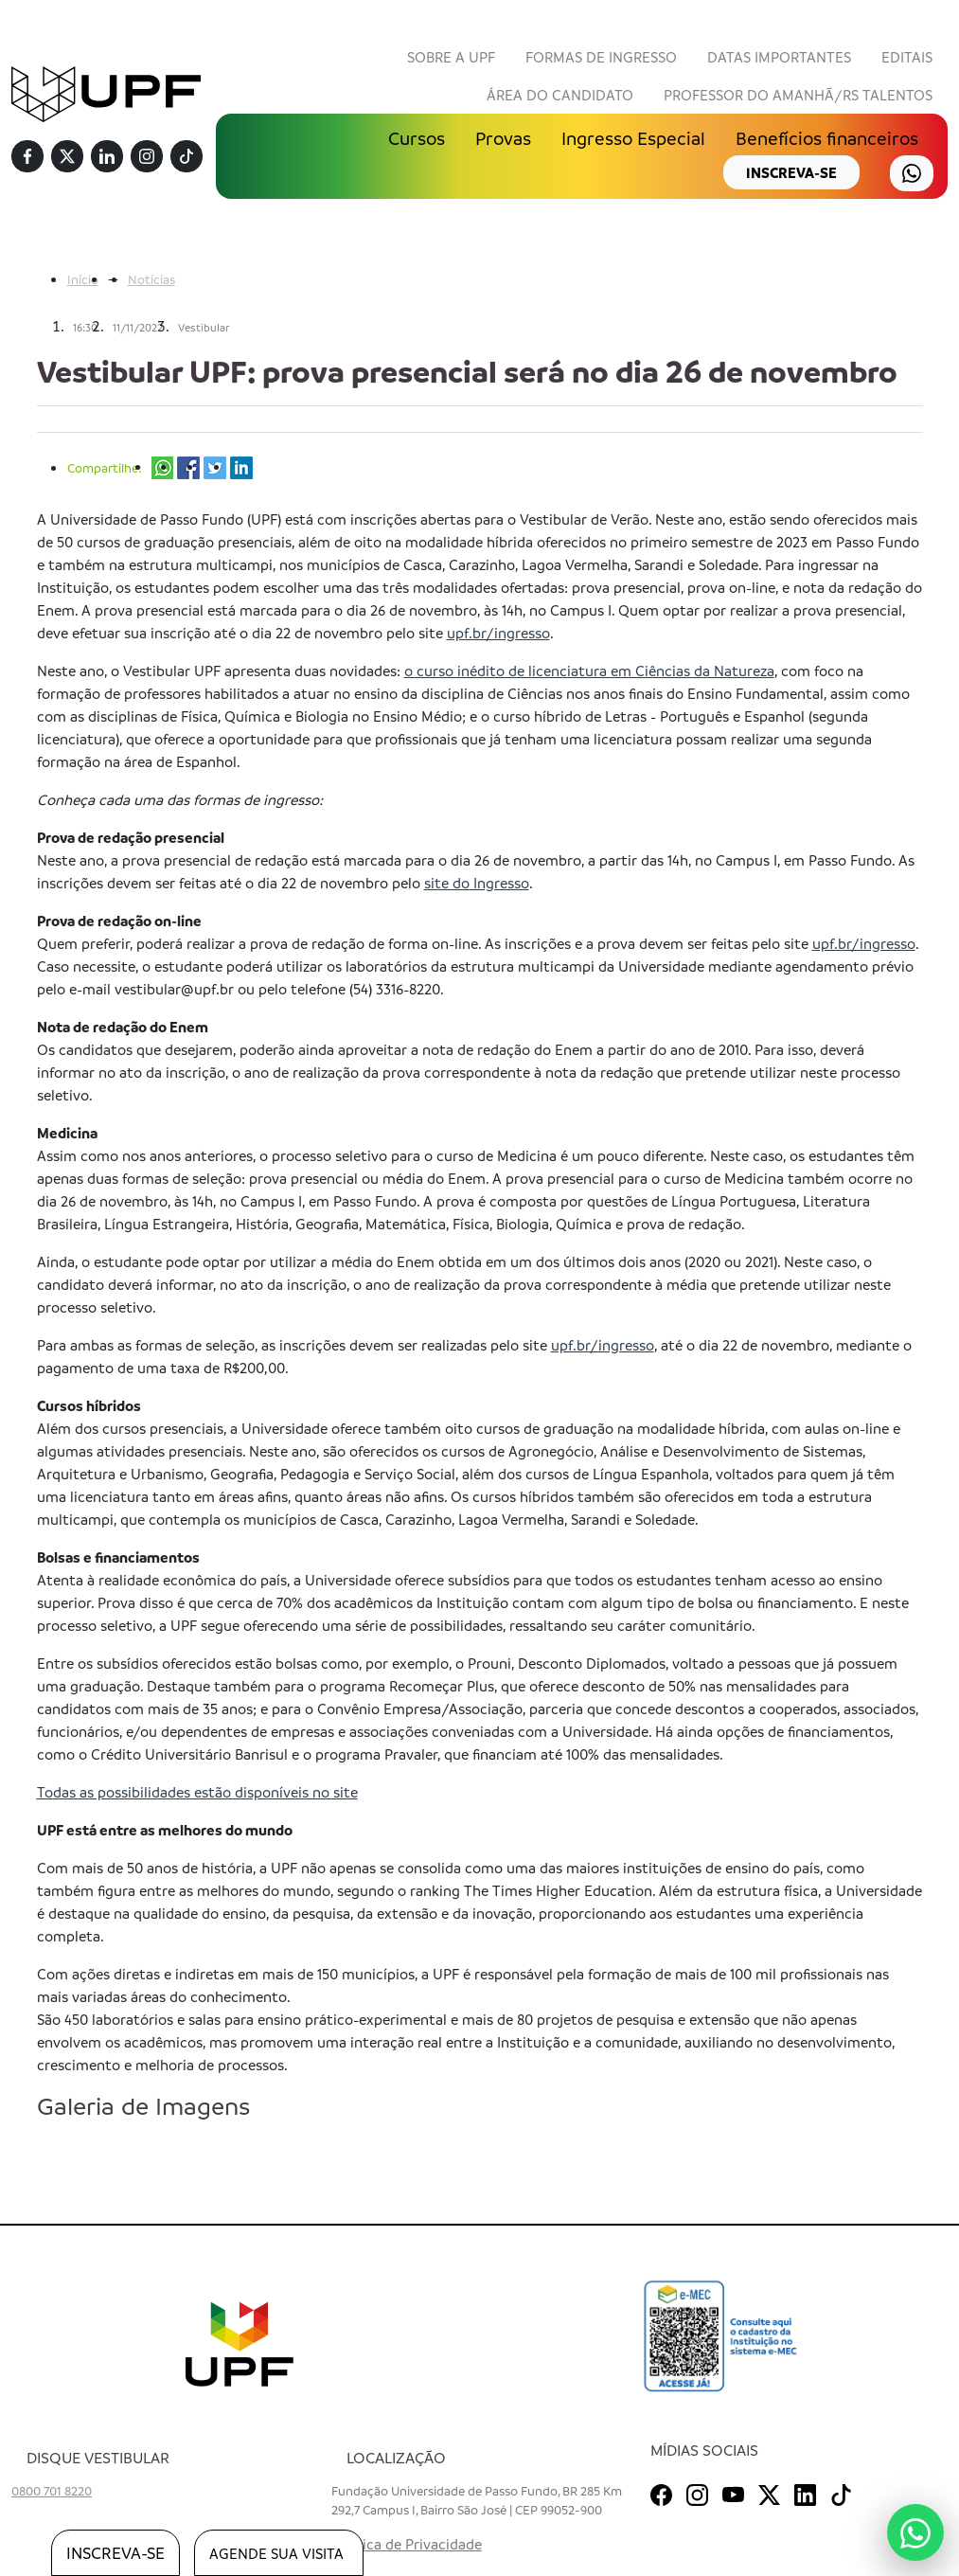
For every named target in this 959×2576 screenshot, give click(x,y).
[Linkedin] (107, 157)
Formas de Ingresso (601, 56)
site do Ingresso (476, 882)
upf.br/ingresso (498, 632)
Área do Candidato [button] (560, 94)
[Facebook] (27, 157)
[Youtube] (733, 2492)
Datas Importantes (779, 56)
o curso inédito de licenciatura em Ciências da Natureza (589, 670)
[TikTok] (186, 157)
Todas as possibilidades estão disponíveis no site (197, 1791)
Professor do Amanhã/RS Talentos (798, 94)
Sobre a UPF (451, 56)
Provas (503, 138)
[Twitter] (67, 157)
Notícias (151, 279)
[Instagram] (147, 157)
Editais (906, 56)
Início (82, 279)
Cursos (416, 138)
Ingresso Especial (633, 138)
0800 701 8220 (51, 2490)
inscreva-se (791, 172)
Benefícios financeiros (827, 138)
